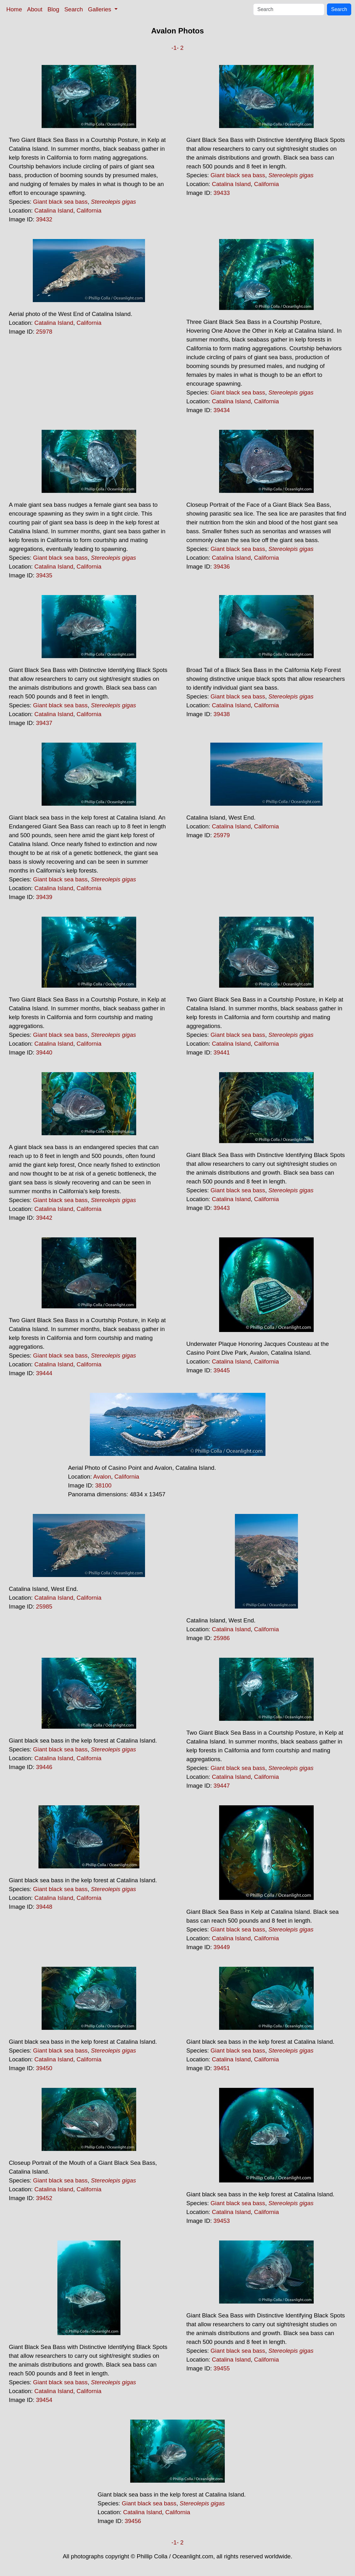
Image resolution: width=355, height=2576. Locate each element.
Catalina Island (53, 210)
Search (73, 9)
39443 (221, 1208)
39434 (221, 410)
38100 (103, 1485)
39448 (44, 1906)
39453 (221, 2220)
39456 (133, 2521)
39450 (44, 2068)
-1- (175, 47)
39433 (221, 193)
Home (14, 9)
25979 (221, 835)
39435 (44, 575)
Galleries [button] (100, 9)
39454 (44, 2400)
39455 (221, 2368)
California (89, 210)
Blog (53, 9)
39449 (221, 1947)
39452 (44, 2198)
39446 (44, 1767)
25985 (44, 1606)
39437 (44, 723)
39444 (44, 1373)
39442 (44, 1217)
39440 (44, 1052)
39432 (44, 219)
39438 (221, 714)
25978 (44, 331)
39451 (221, 2068)
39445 (221, 1370)
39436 (221, 566)
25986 (221, 1638)
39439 (44, 897)
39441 (221, 1052)
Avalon (102, 1476)
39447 (221, 1785)
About (35, 9)
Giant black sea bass (60, 201)
